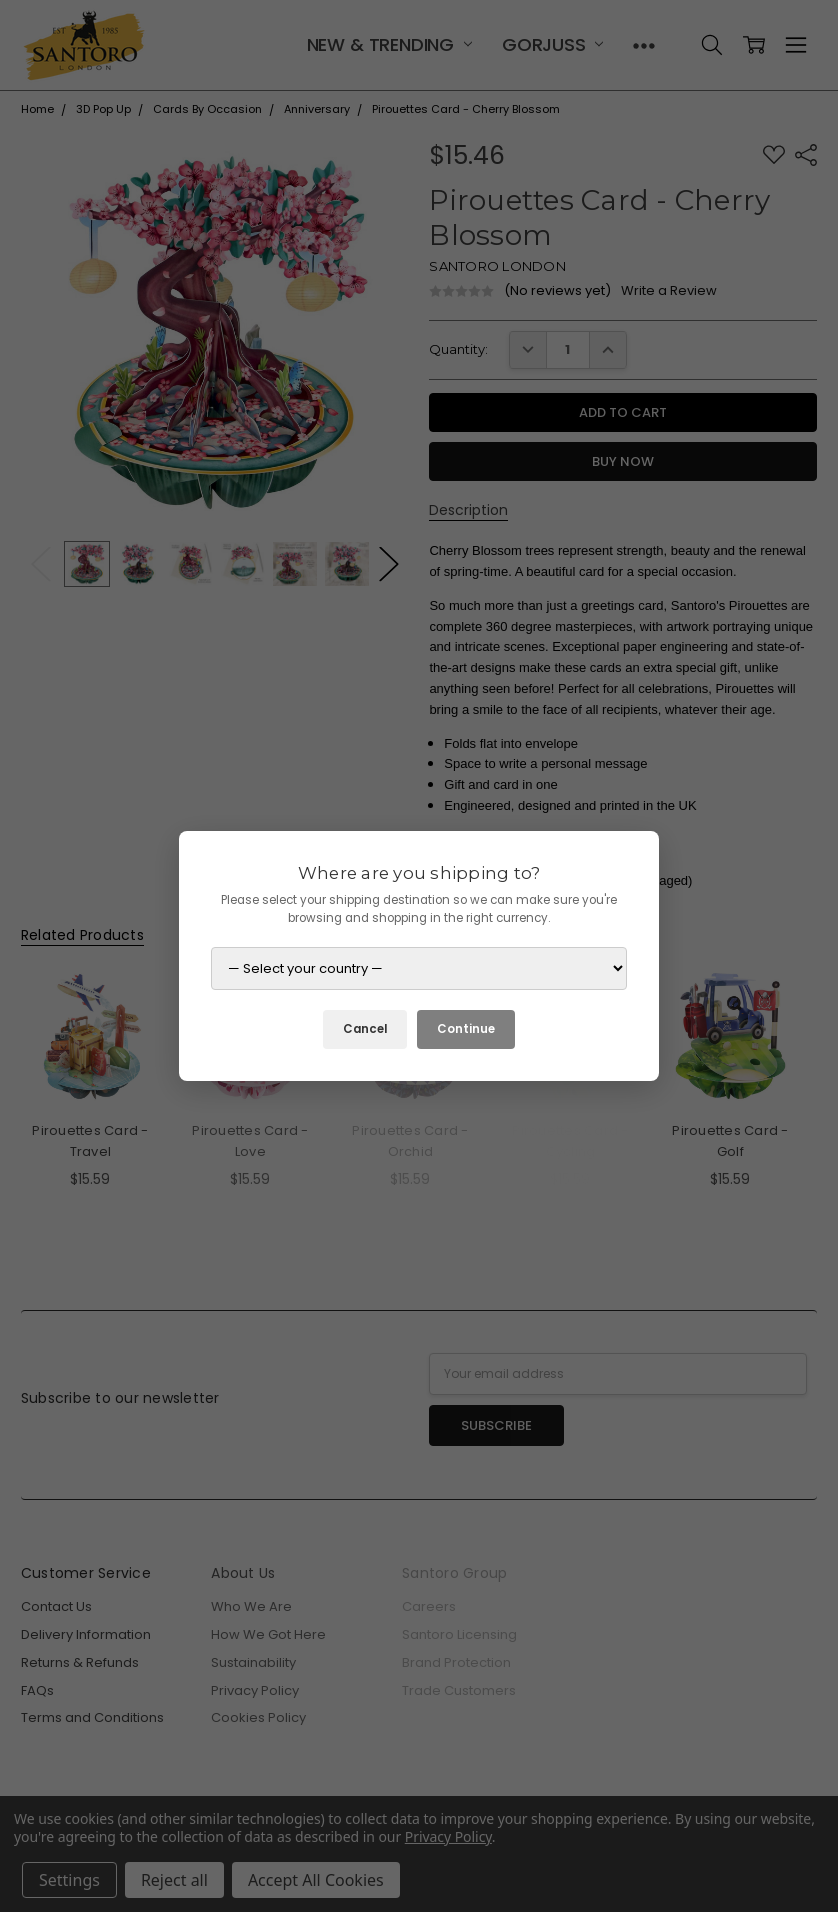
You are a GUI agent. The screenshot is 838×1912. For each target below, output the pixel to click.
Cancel (365, 1029)
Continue (466, 1029)
